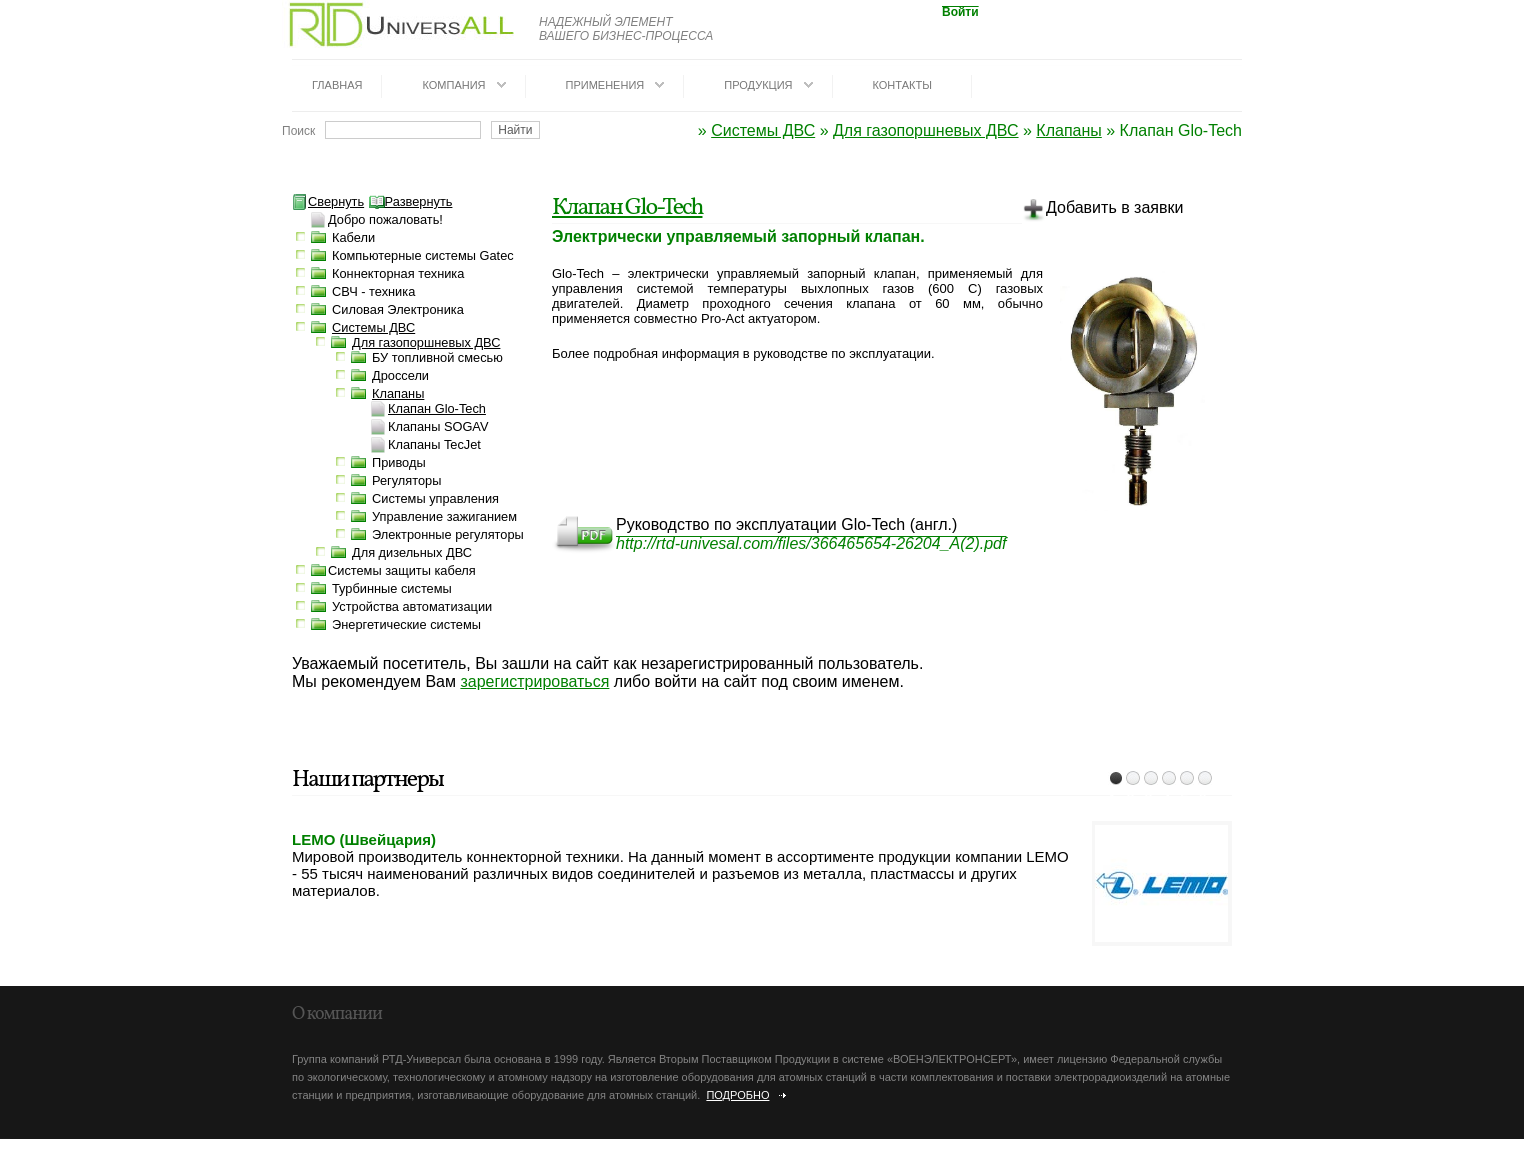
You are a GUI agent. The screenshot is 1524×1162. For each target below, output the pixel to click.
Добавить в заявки (1102, 211)
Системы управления (435, 498)
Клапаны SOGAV (438, 426)
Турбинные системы (392, 588)
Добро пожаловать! (385, 219)
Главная (337, 85)
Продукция (758, 85)
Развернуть (411, 201)
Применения (605, 85)
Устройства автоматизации (412, 606)
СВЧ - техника (373, 291)
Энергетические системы (406, 624)
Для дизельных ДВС (412, 552)
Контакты (902, 85)
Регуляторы (406, 480)
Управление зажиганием (444, 516)
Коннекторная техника (398, 273)
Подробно (737, 1095)
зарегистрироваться (534, 681)
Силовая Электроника (398, 309)
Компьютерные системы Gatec (423, 255)
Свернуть (328, 201)
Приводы (399, 462)
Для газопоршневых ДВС (926, 130)
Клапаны (1068, 130)
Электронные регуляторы (448, 534)
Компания (453, 85)
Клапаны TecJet (434, 444)
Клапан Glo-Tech (627, 208)
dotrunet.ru (177, 1154)
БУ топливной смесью (437, 357)
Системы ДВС (763, 130)
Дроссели (400, 375)
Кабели (353, 237)
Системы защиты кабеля (402, 570)
